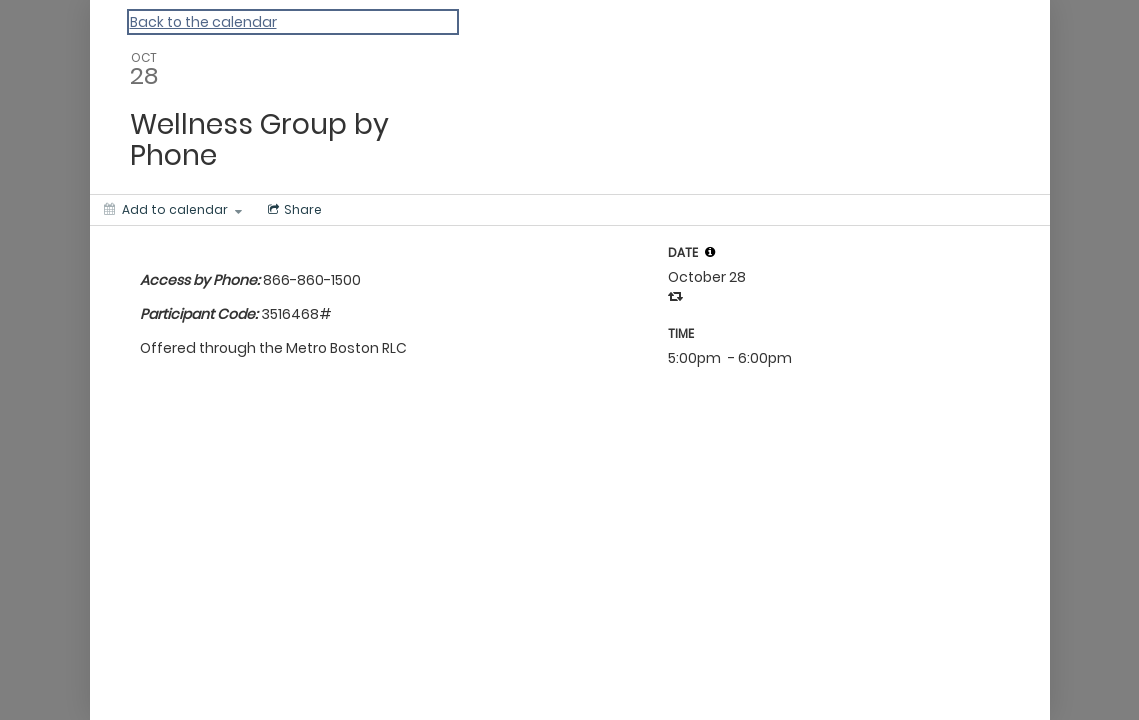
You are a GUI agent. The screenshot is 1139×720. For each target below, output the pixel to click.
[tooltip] (710, 252)
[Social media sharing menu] (293, 210)
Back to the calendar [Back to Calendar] (203, 22)
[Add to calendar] (173, 210)
